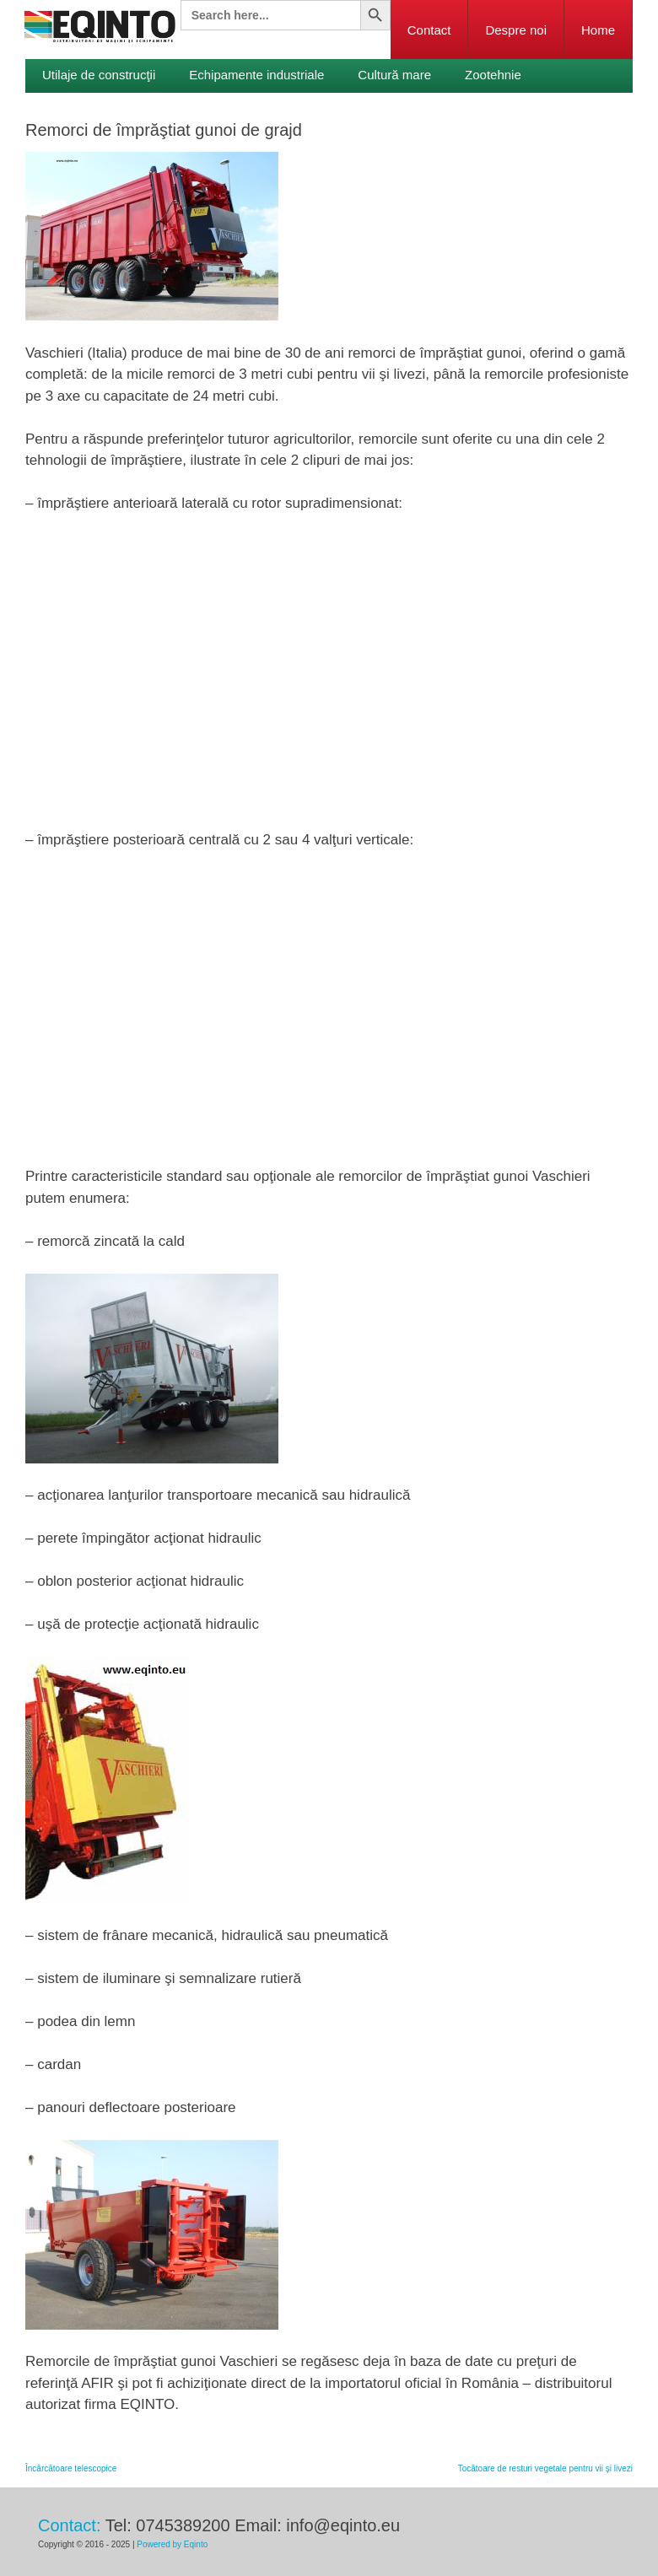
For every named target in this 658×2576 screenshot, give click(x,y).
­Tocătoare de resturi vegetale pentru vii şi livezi (545, 2468)
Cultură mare (394, 74)
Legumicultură (252, 108)
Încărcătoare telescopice (70, 2468)
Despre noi (516, 30)
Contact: (69, 2525)
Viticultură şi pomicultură (110, 108)
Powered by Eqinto (172, 2544)
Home (598, 30)
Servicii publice (368, 108)
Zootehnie (493, 74)
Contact (429, 30)
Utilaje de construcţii (98, 74)
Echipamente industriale (256, 74)
